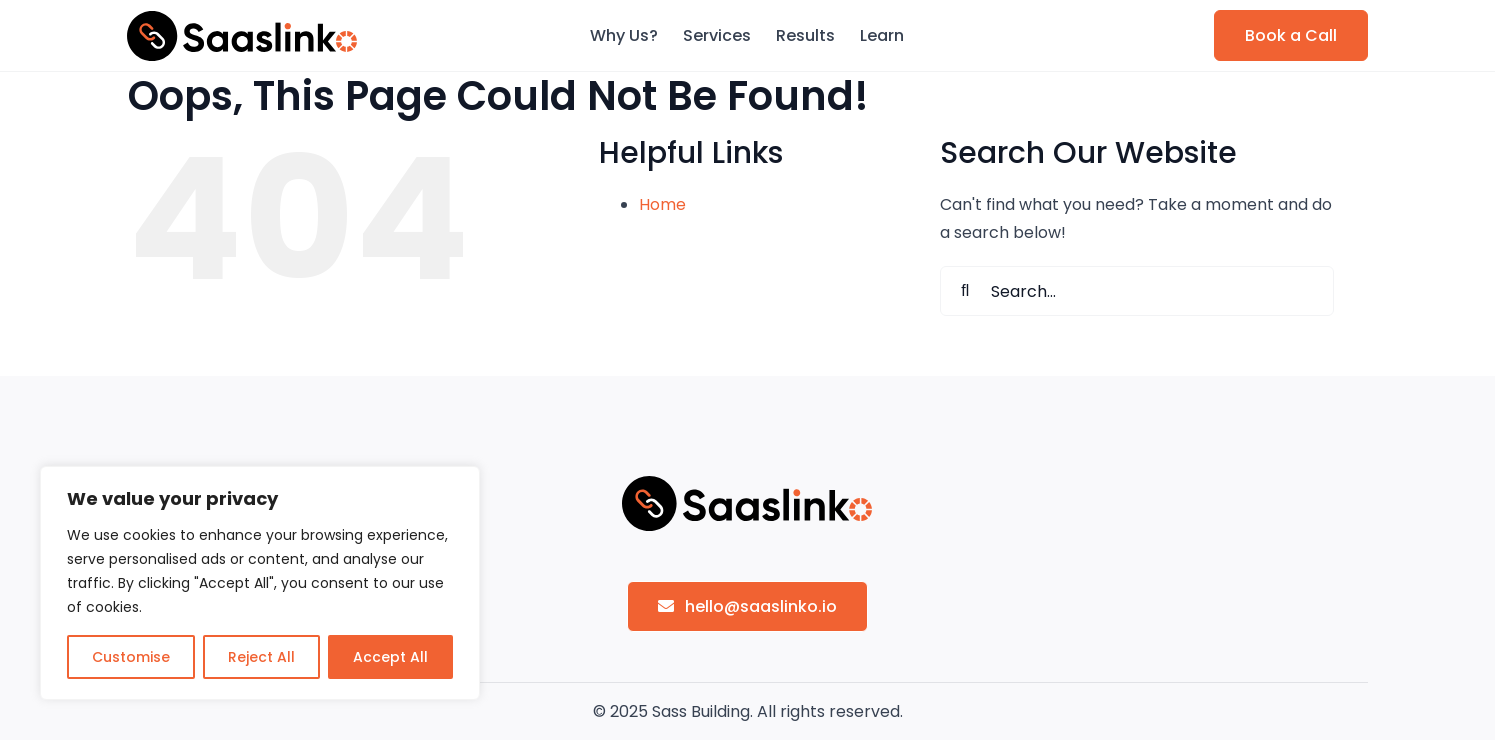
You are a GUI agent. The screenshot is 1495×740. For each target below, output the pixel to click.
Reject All (261, 657)
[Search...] (1136, 291)
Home (662, 204)
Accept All (390, 657)
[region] (260, 583)
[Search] (965, 291)
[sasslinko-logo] (242, 18)
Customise (131, 657)
